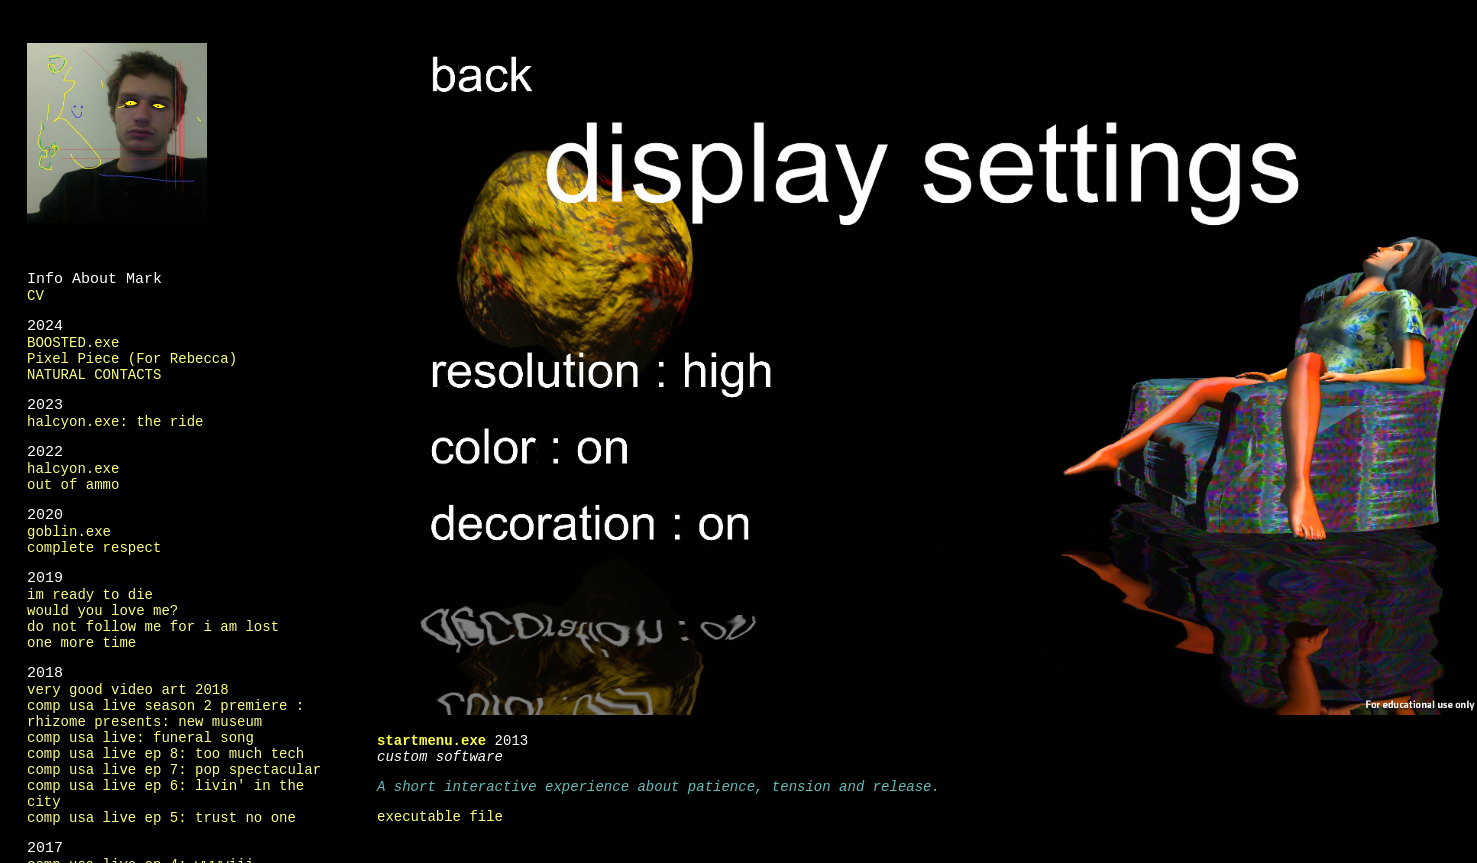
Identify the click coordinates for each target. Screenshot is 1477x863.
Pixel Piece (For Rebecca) (132, 357)
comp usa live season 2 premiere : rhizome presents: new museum (165, 712)
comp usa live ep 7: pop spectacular (174, 768)
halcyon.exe (73, 467)
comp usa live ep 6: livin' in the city (165, 792)
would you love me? (102, 609)
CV (35, 294)
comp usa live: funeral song (140, 736)
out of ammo (73, 483)
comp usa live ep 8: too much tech (165, 752)
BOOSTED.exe (73, 341)
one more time (81, 641)
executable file (440, 815)
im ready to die (90, 593)
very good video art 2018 (128, 688)
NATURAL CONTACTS (94, 373)
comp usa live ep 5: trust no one (161, 816)
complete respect (94, 546)
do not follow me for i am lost (153, 625)
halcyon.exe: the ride (115, 420)
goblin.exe (69, 530)
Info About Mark (94, 278)
